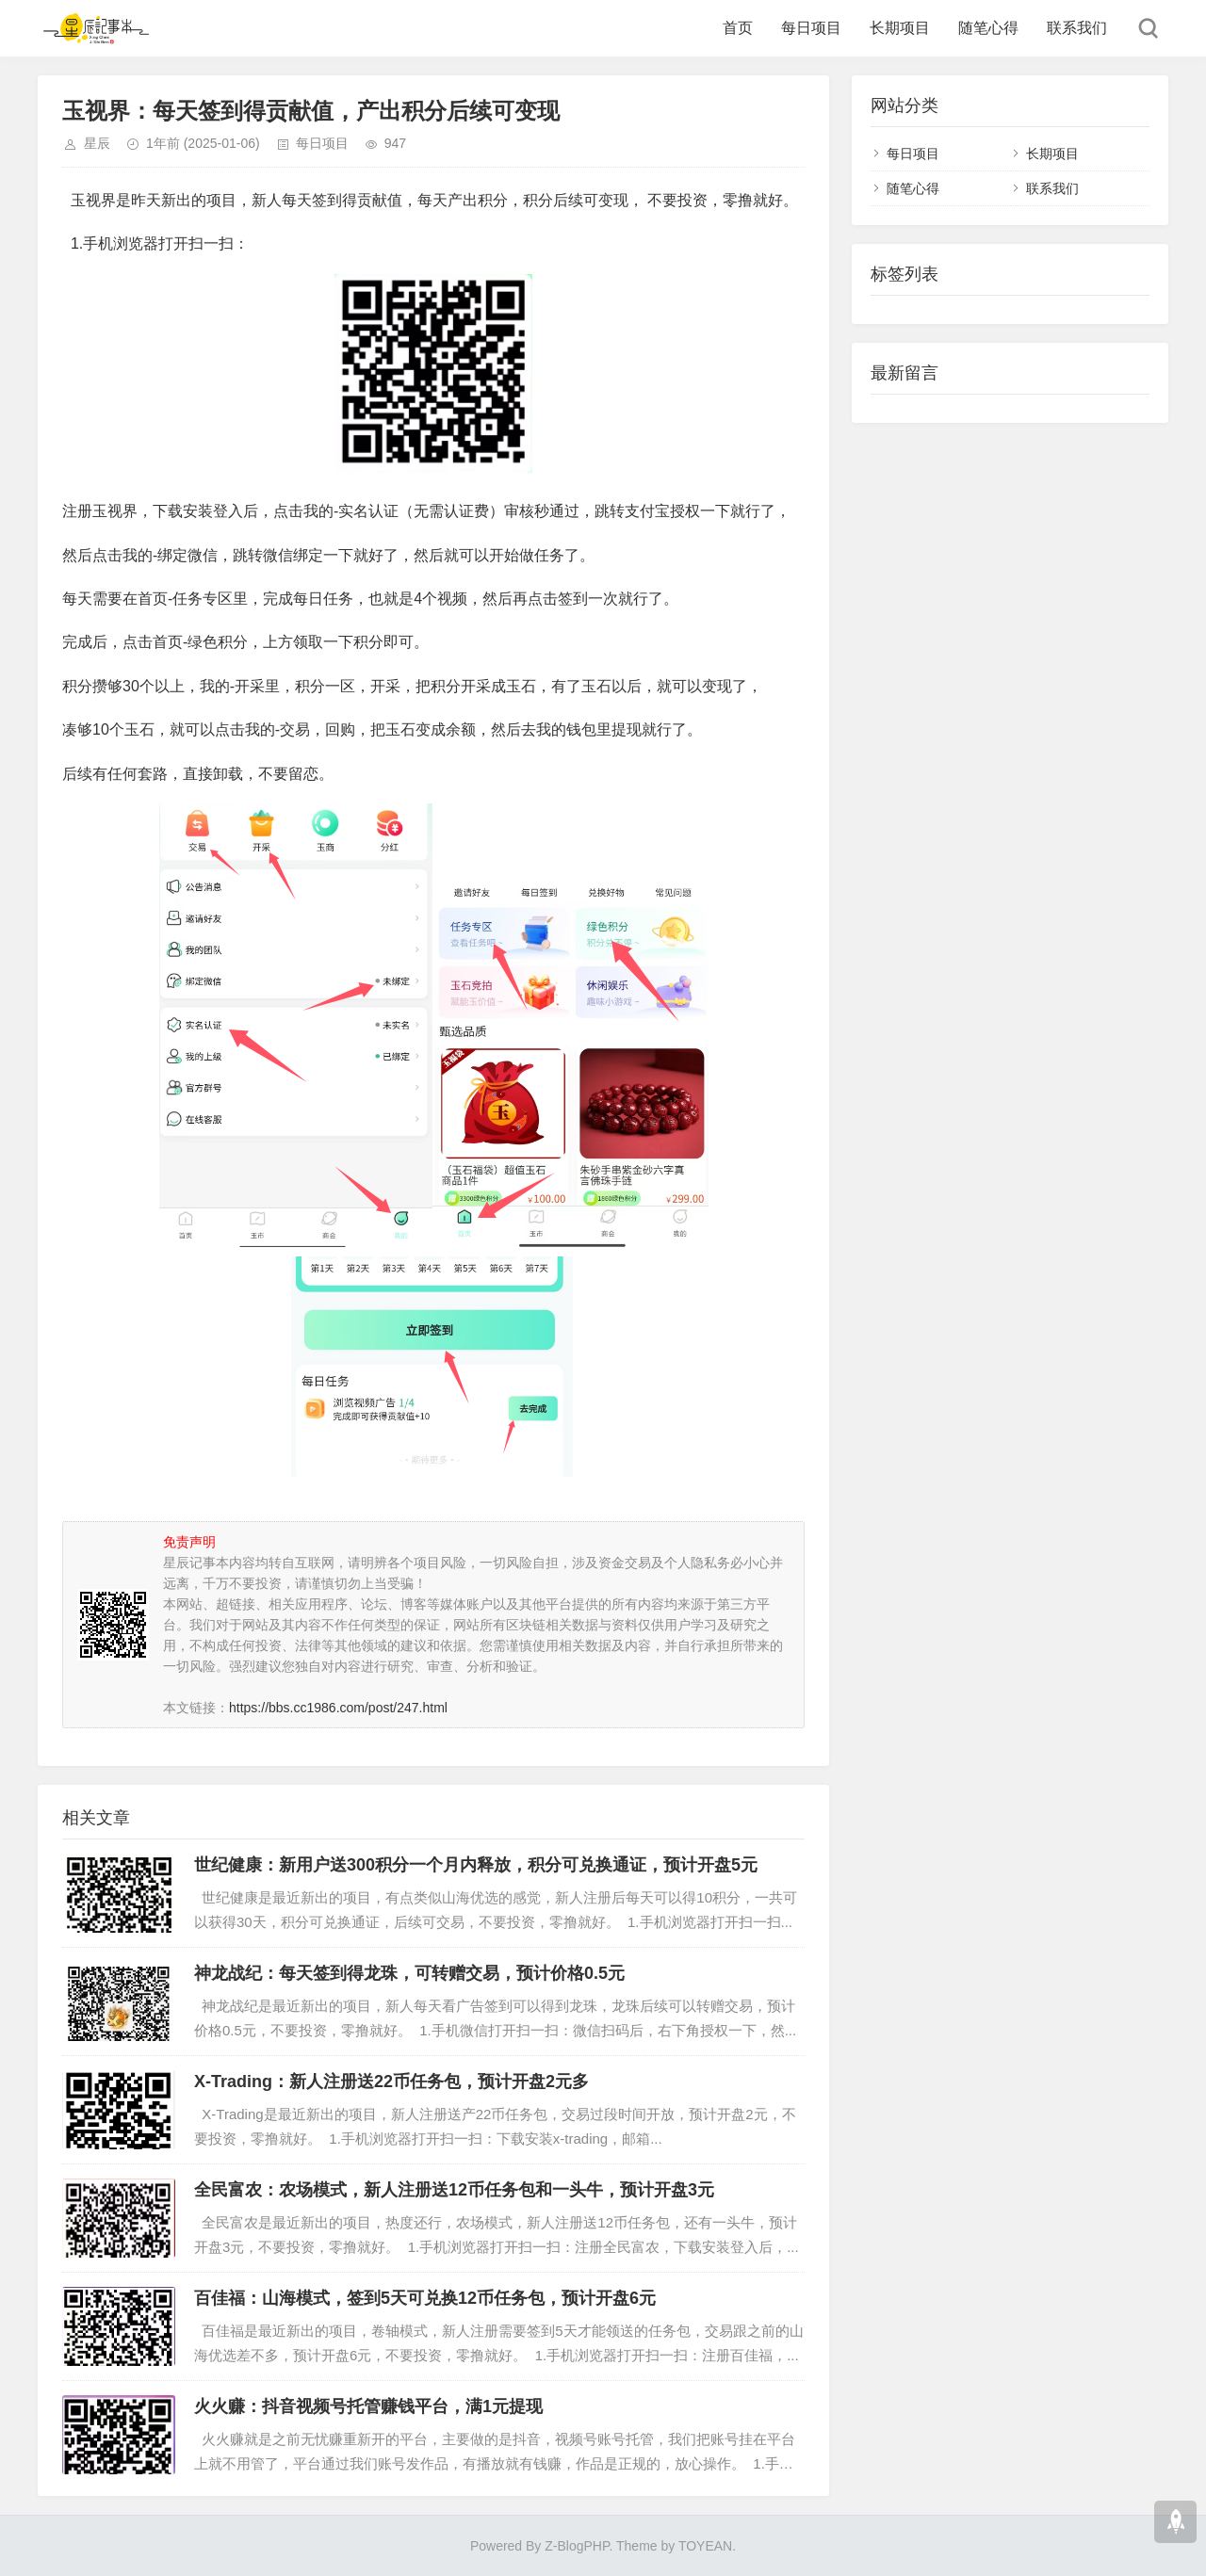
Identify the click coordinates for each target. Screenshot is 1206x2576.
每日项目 (811, 28)
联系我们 (1077, 28)
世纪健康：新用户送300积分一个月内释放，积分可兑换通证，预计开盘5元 (476, 1864)
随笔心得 (988, 28)
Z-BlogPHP (577, 2545)
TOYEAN (705, 2545)
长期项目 (900, 28)
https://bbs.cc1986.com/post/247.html (338, 1707)
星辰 (97, 143)
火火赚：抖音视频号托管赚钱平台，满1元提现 (368, 2406)
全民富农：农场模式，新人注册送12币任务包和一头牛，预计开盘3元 (454, 2189)
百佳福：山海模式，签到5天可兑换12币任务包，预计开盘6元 (425, 2298)
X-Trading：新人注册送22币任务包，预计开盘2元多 (391, 2081)
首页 (738, 28)
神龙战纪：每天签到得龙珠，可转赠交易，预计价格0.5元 (409, 1973)
